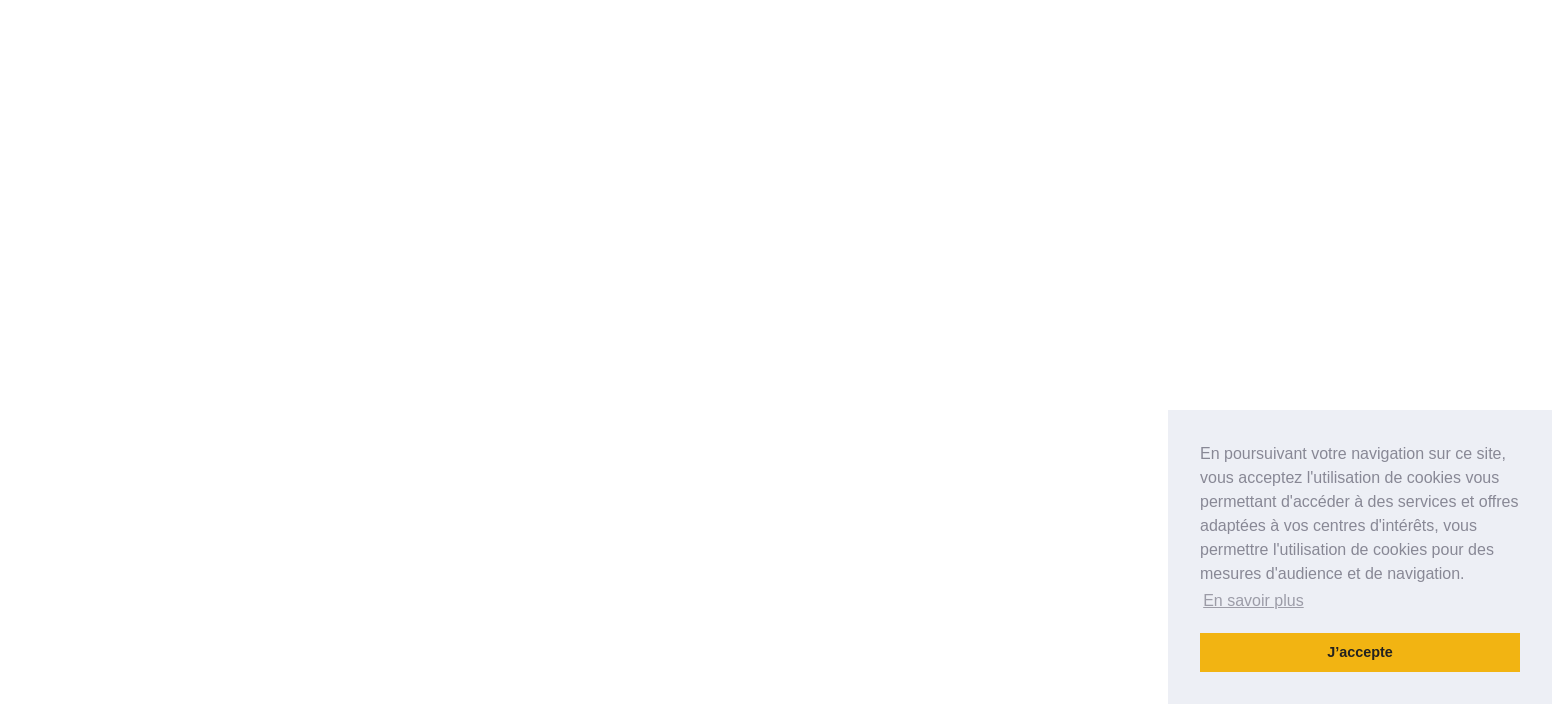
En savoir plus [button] (1253, 600)
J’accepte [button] (1360, 652)
